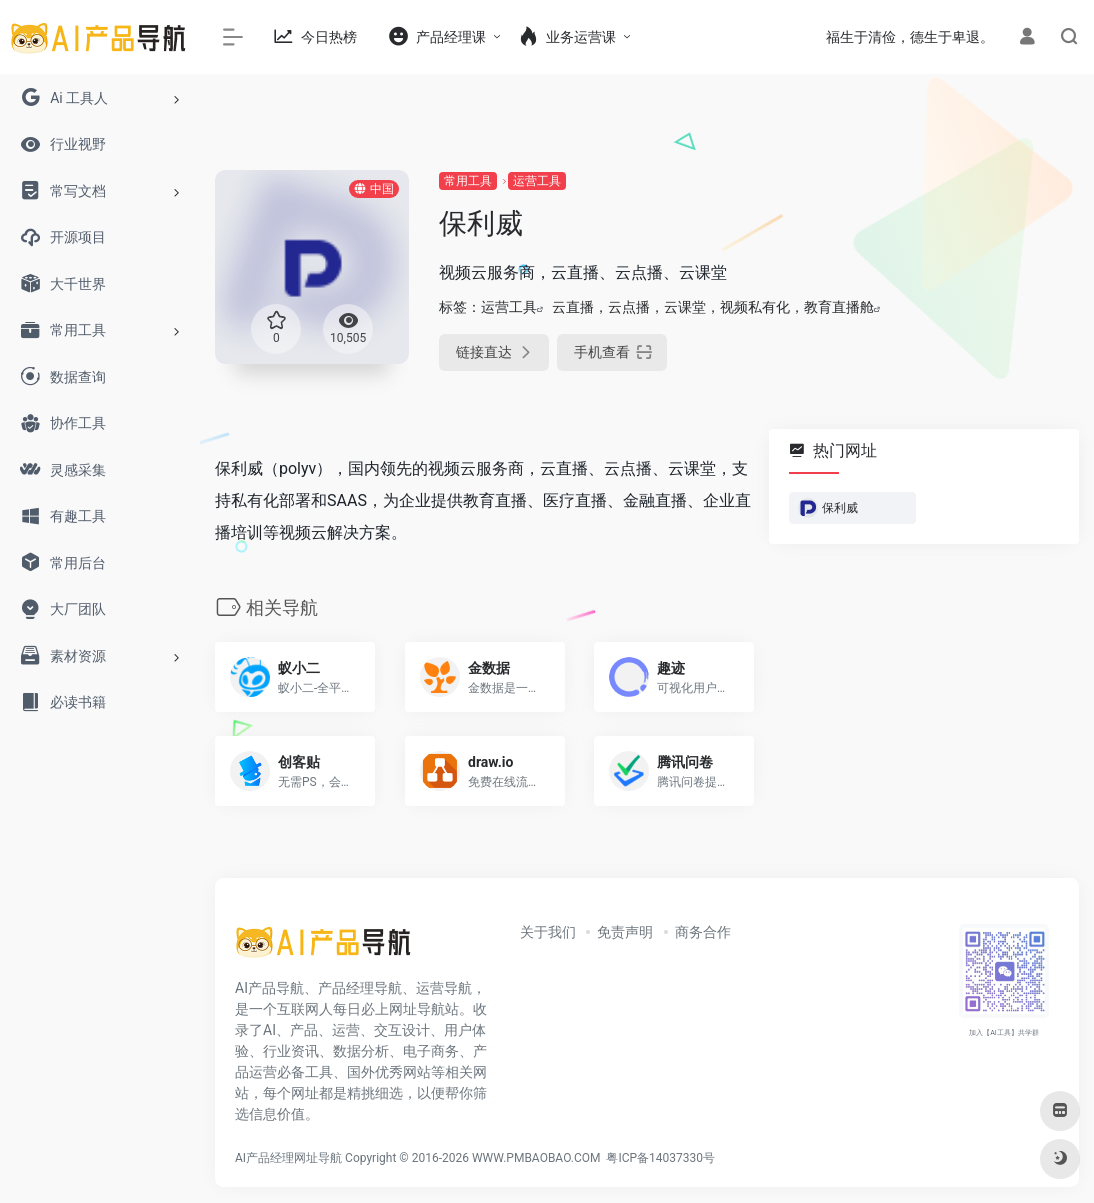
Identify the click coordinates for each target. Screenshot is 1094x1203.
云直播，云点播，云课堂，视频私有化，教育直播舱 (713, 307)
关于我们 (548, 932)
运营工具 (537, 181)
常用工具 (468, 181)
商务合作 (703, 932)
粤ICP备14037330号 (660, 1158)
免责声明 (625, 932)
